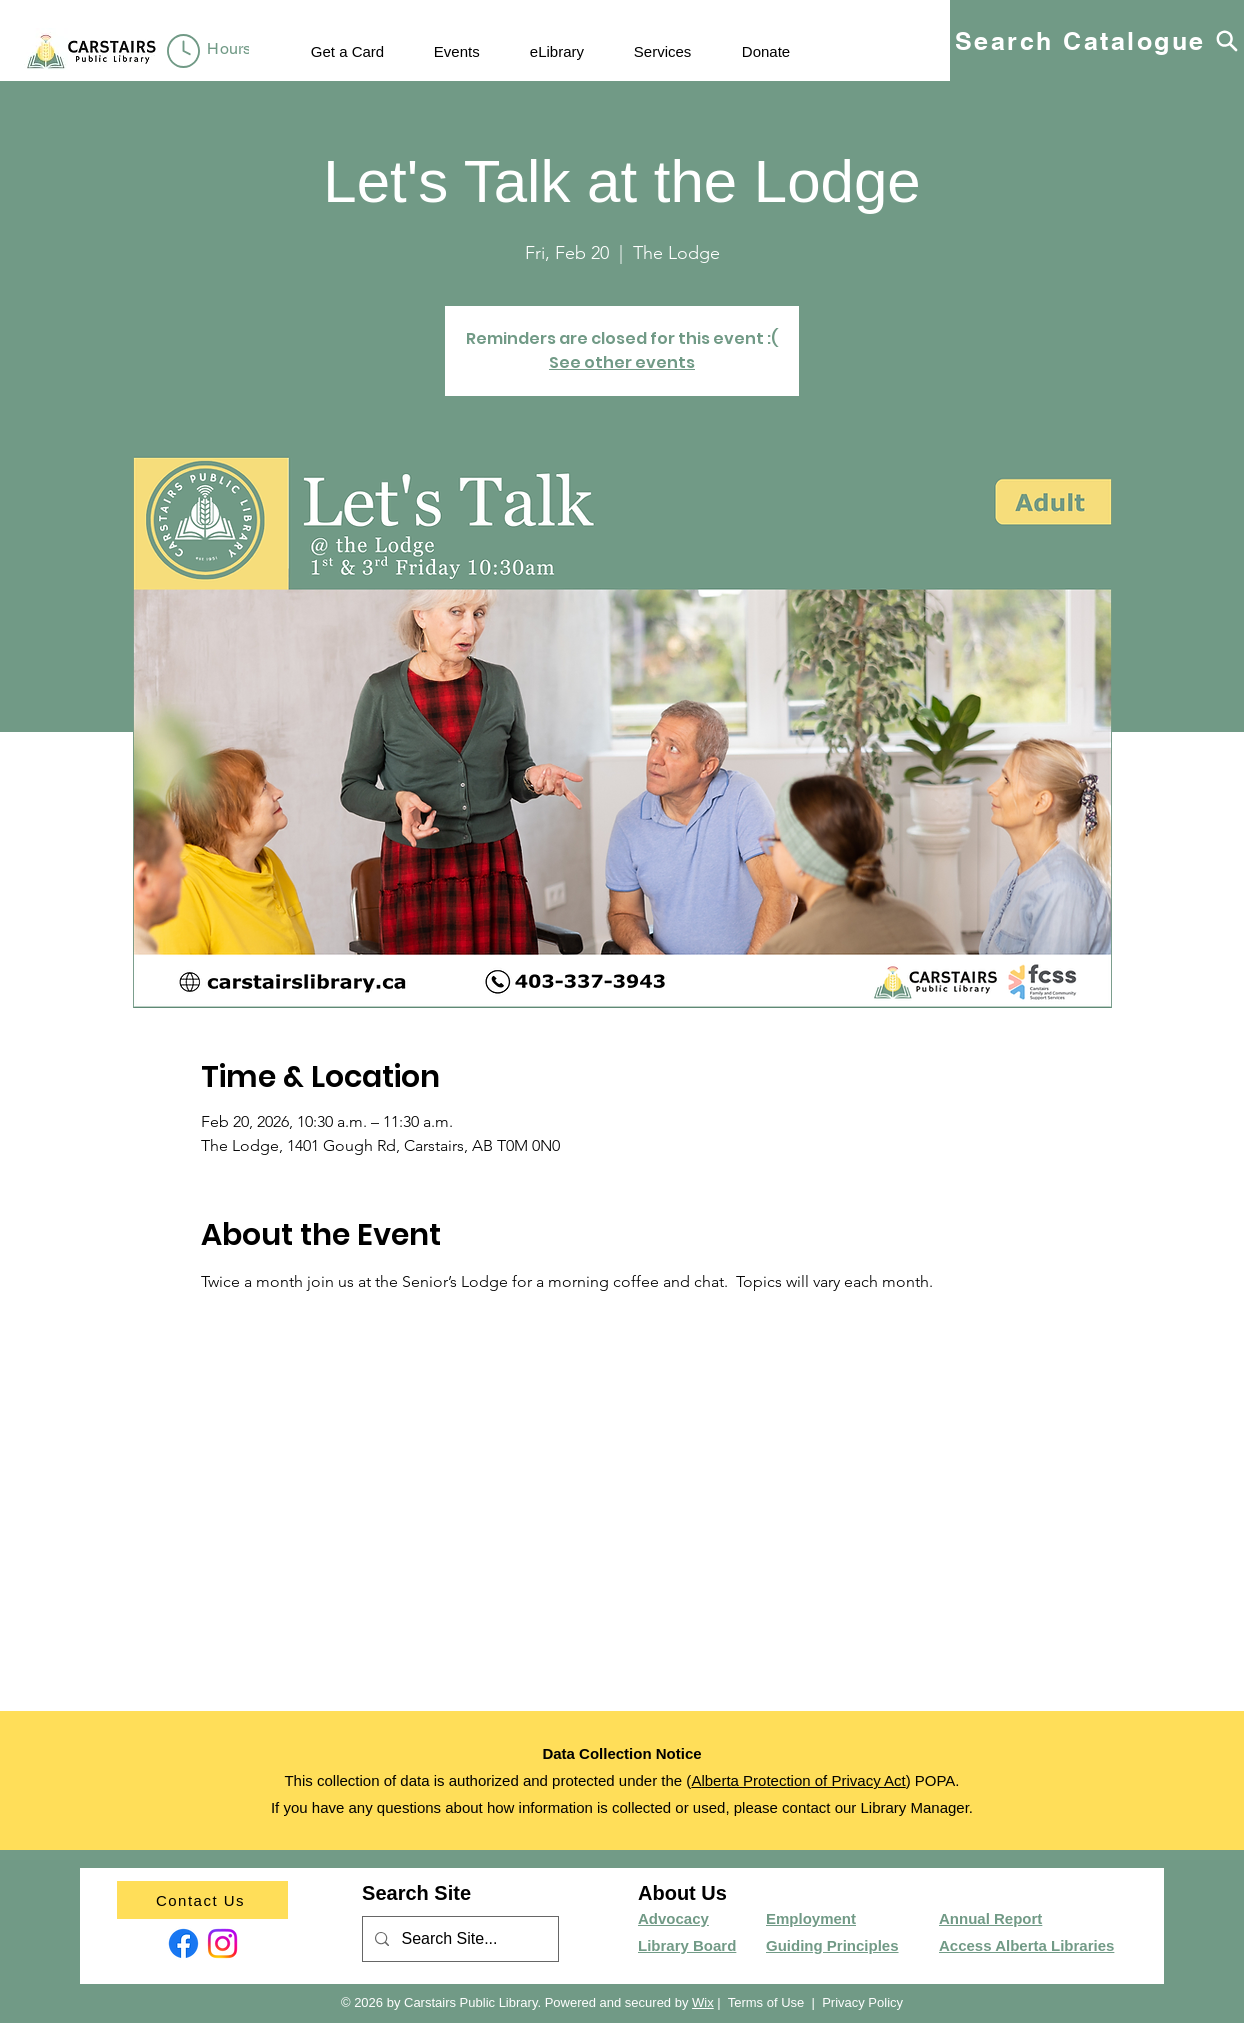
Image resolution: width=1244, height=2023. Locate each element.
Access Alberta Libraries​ (1026, 1945)
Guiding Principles (832, 1945)
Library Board (687, 1945)
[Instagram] (222, 1943)
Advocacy (673, 1918)
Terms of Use (766, 2002)
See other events (622, 362)
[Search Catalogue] (1097, 40)
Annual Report (990, 1918)
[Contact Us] (202, 1900)
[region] (212, 52)
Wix (703, 2002)
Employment (811, 1918)
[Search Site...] (458, 1939)
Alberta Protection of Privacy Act (798, 1780)
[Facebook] (183, 1943)
